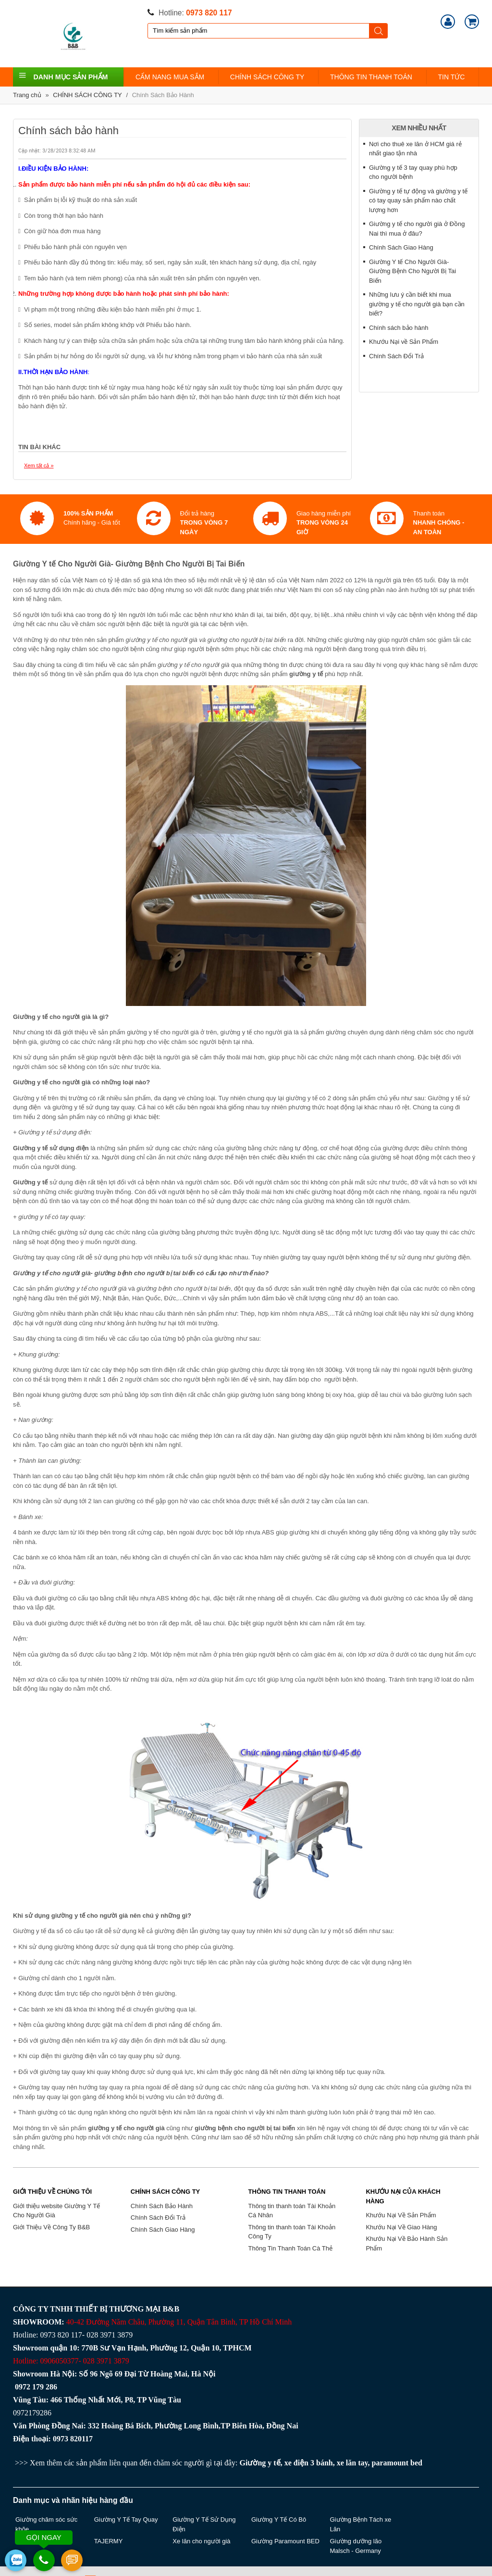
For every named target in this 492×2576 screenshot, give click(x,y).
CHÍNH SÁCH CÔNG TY (267, 77)
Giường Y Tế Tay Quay (126, 2519)
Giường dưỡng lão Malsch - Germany (356, 2546)
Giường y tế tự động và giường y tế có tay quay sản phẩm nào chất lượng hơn (418, 201)
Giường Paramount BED (285, 2541)
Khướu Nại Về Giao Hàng (401, 2227)
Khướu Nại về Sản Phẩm (403, 341)
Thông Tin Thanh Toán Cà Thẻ (290, 2248)
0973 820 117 (209, 13)
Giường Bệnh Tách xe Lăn (361, 2524)
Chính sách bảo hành (398, 327)
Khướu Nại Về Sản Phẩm (401, 2215)
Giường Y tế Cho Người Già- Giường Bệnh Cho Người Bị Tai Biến (412, 271)
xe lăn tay (352, 2463)
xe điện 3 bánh (308, 2463)
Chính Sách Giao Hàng (401, 247)
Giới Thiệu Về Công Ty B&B (51, 2227)
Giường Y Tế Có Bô (278, 2519)
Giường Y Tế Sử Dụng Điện (203, 2524)
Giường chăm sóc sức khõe (46, 2524)
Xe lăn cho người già (201, 2541)
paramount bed (397, 2463)
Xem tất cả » (39, 465)
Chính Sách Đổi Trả (396, 356)
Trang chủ (27, 95)
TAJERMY (108, 2541)
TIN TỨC (451, 77)
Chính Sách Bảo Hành (163, 95)
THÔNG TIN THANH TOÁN (371, 77)
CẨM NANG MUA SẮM (169, 77)
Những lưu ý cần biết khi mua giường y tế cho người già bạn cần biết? (417, 304)
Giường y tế (260, 2463)
